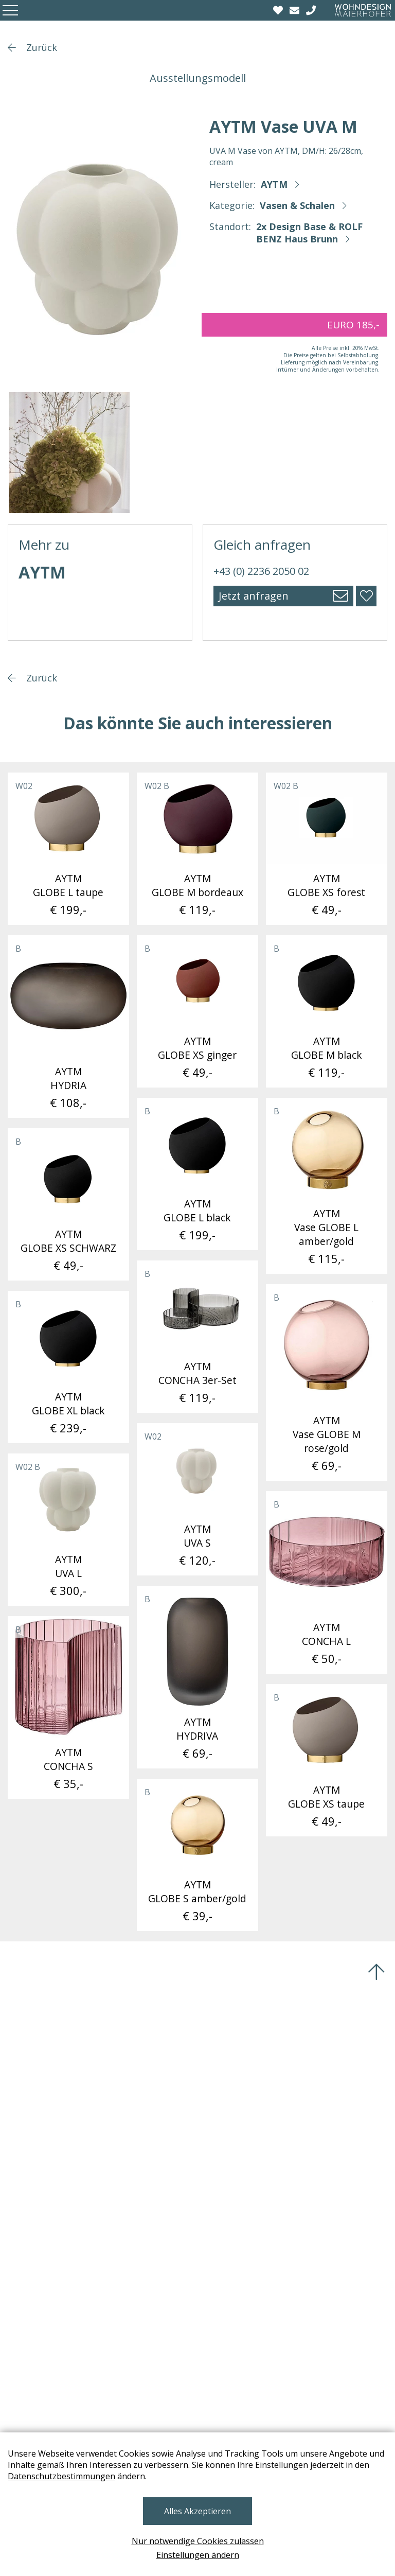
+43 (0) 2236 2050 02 (261, 571)
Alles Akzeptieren (197, 2511)
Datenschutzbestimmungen (61, 2476)
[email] (296, 10)
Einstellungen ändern (197, 2555)
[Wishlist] (279, 10)
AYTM (274, 184)
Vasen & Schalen (297, 205)
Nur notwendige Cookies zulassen (198, 2541)
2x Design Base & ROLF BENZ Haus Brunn (309, 232)
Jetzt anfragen (254, 596)
